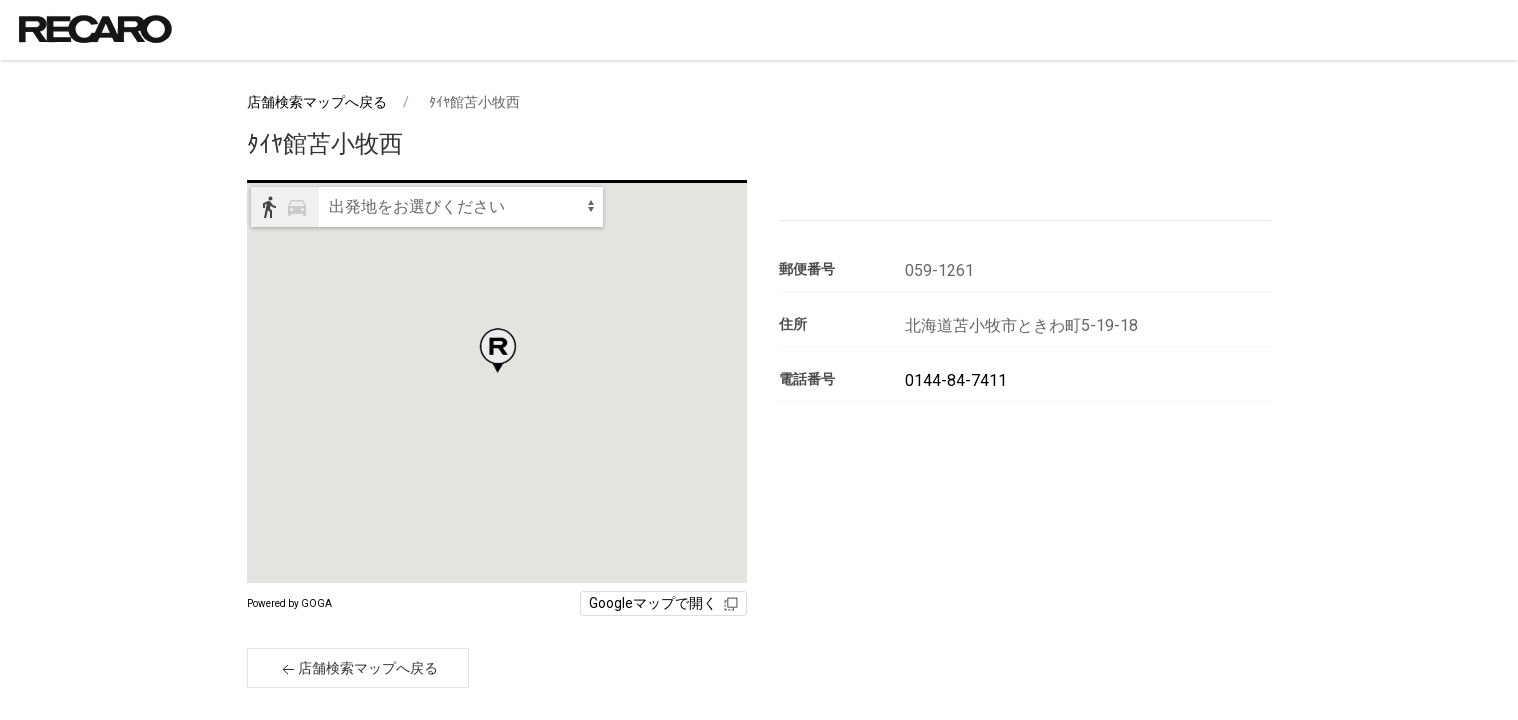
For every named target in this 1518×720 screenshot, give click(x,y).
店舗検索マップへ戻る (317, 102)
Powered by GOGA (289, 603)
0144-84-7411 (956, 380)
